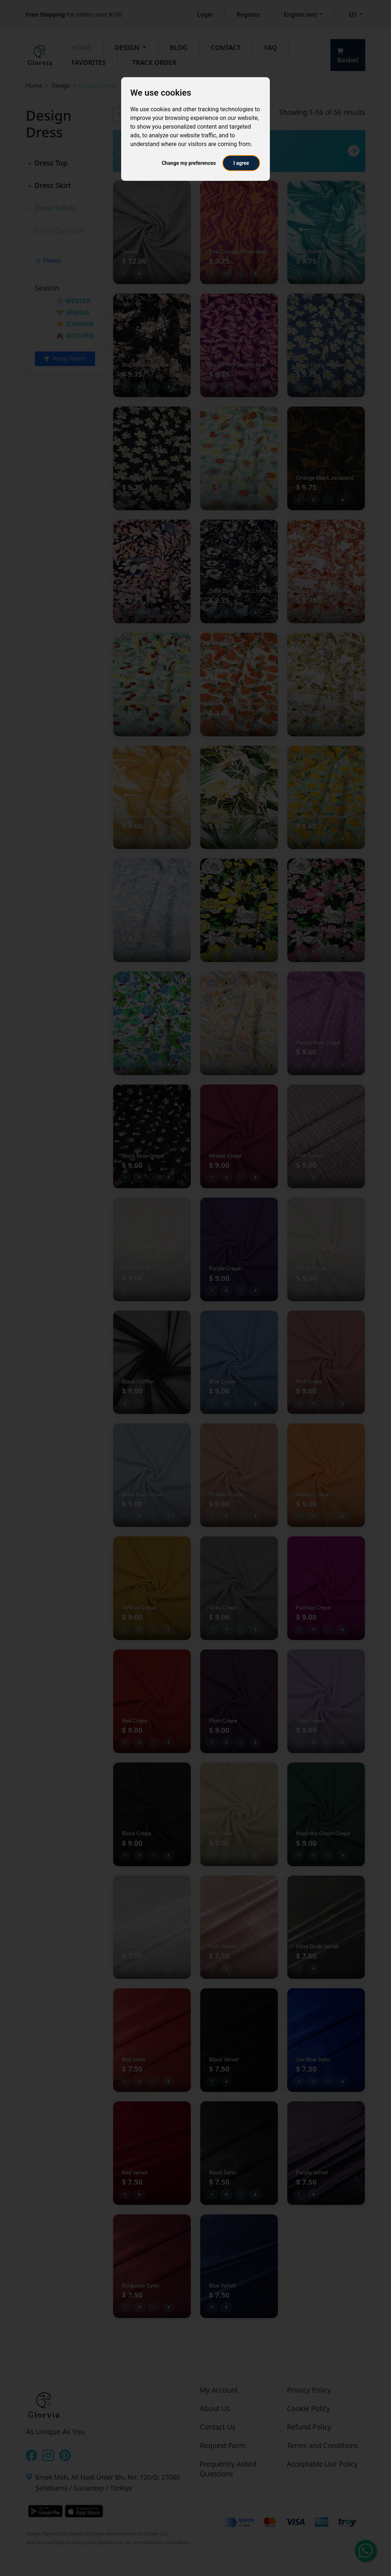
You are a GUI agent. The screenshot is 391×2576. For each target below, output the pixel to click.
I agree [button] (241, 163)
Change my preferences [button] (189, 163)
